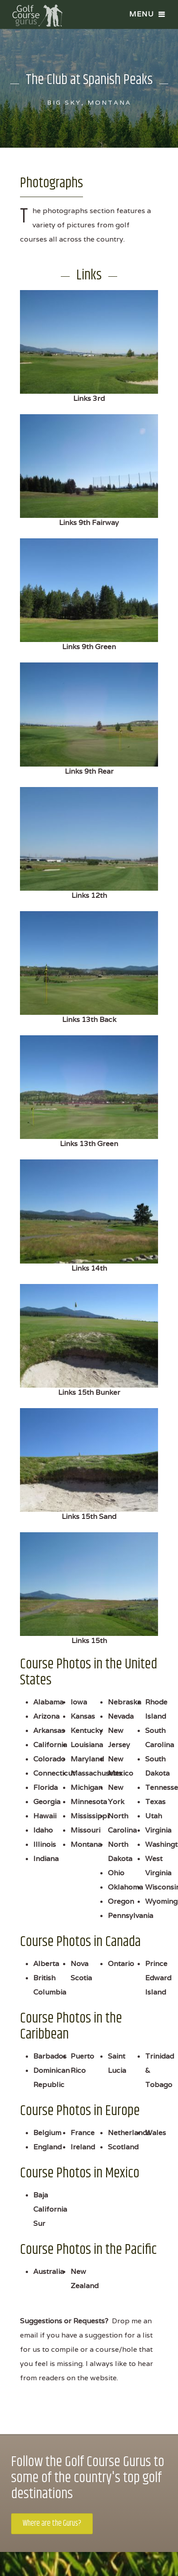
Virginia (158, 1830)
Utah (153, 1816)
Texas (155, 1801)
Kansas (83, 1716)
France (83, 2132)
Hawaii (44, 1816)
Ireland (83, 2147)
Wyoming (161, 1901)
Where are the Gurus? (52, 2523)
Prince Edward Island (158, 1978)
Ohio (116, 1872)
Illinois (44, 1844)
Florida (45, 1787)
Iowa (79, 1702)
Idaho (43, 1830)
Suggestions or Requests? (64, 2321)
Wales (155, 2132)
